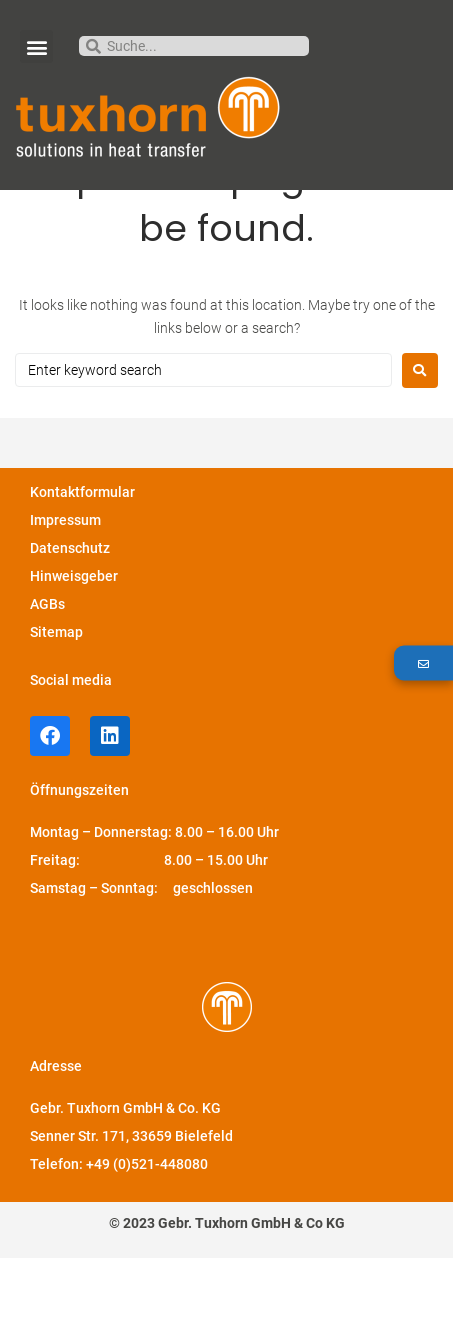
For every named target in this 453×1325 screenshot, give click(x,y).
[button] (36, 46)
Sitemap (56, 699)
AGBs (47, 671)
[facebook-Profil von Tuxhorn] (50, 803)
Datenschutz (70, 615)
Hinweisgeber (74, 643)
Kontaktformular (82, 559)
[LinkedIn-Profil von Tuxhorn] (110, 803)
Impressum (65, 587)
